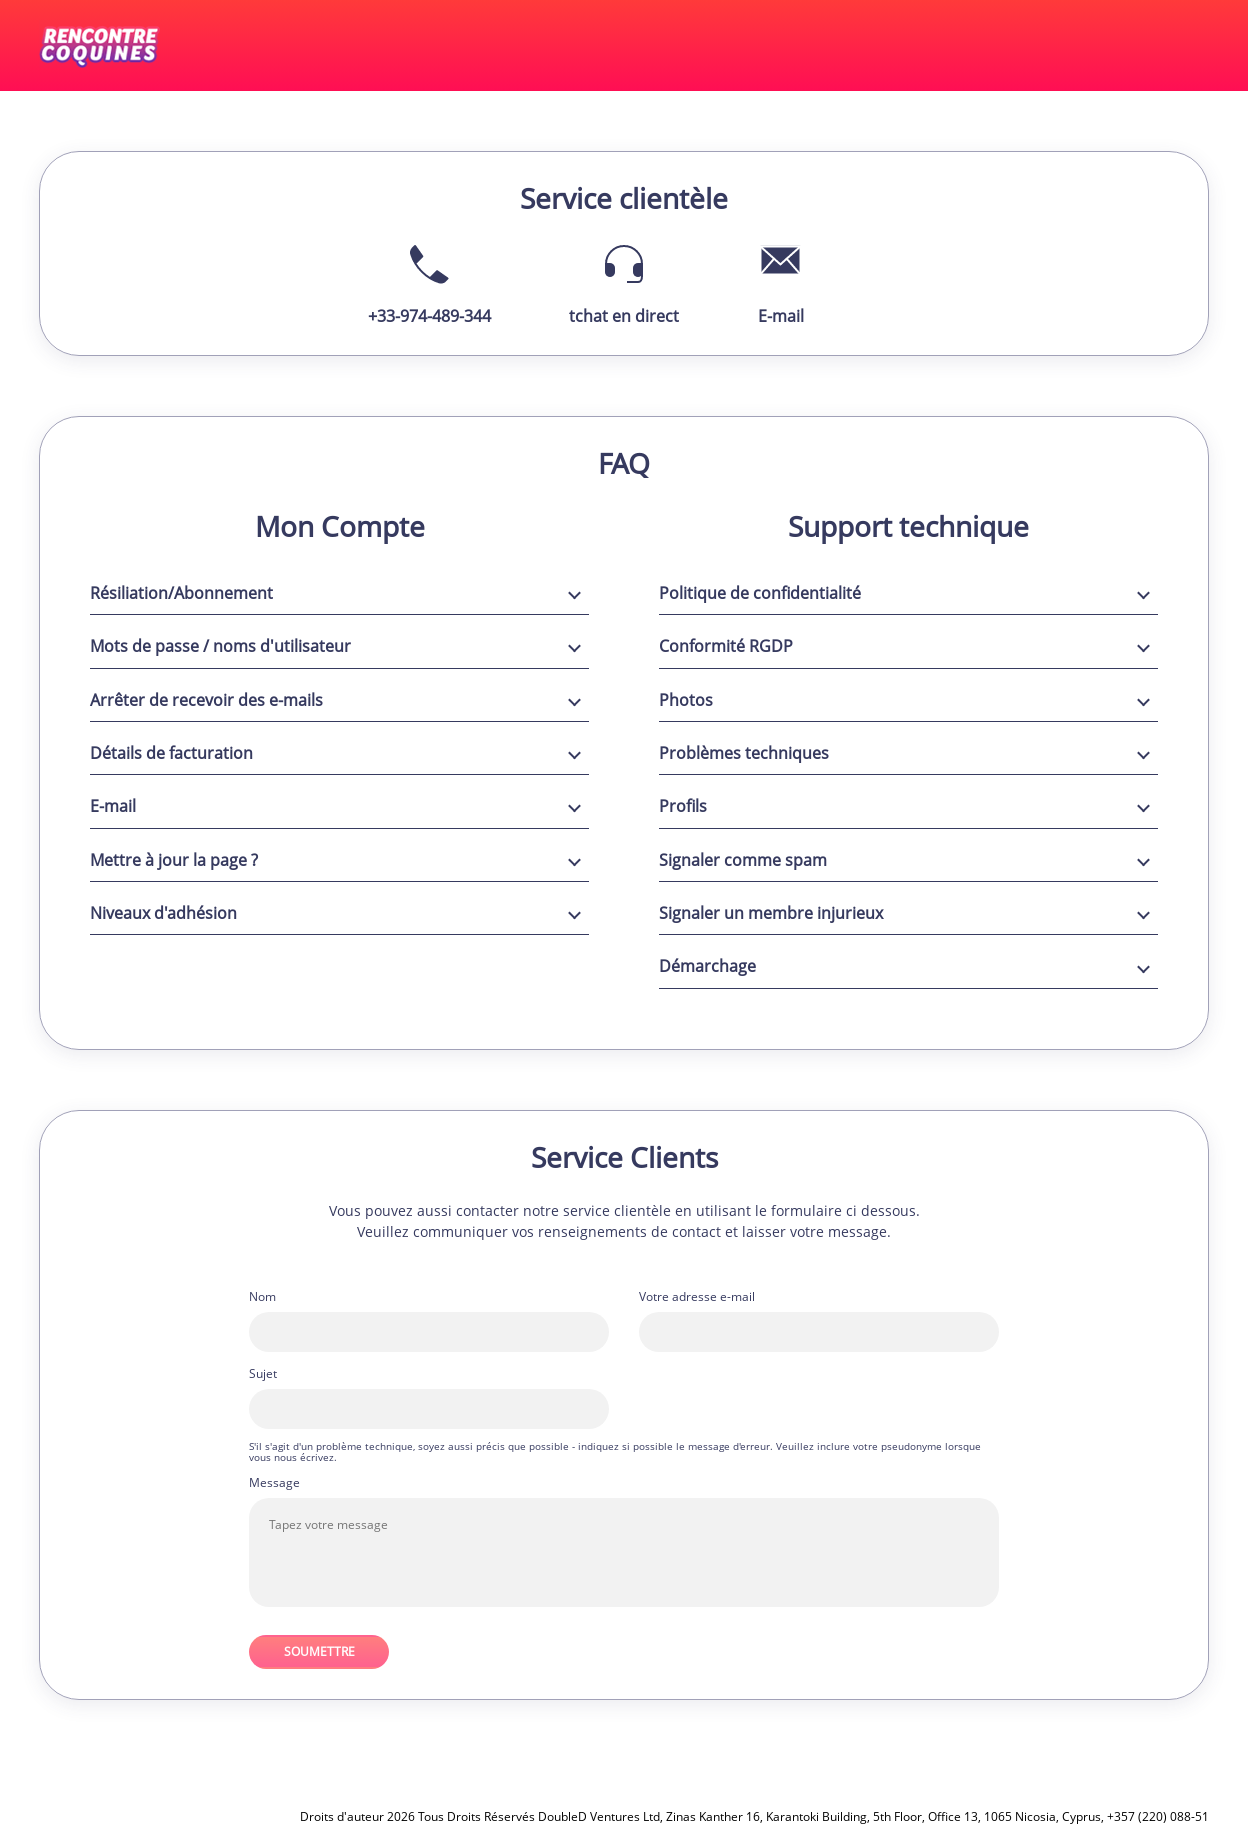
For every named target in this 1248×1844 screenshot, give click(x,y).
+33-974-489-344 (429, 316)
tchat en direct (624, 316)
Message (274, 1483)
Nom (262, 1297)
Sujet (263, 1374)
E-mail (781, 316)
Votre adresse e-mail (697, 1297)
